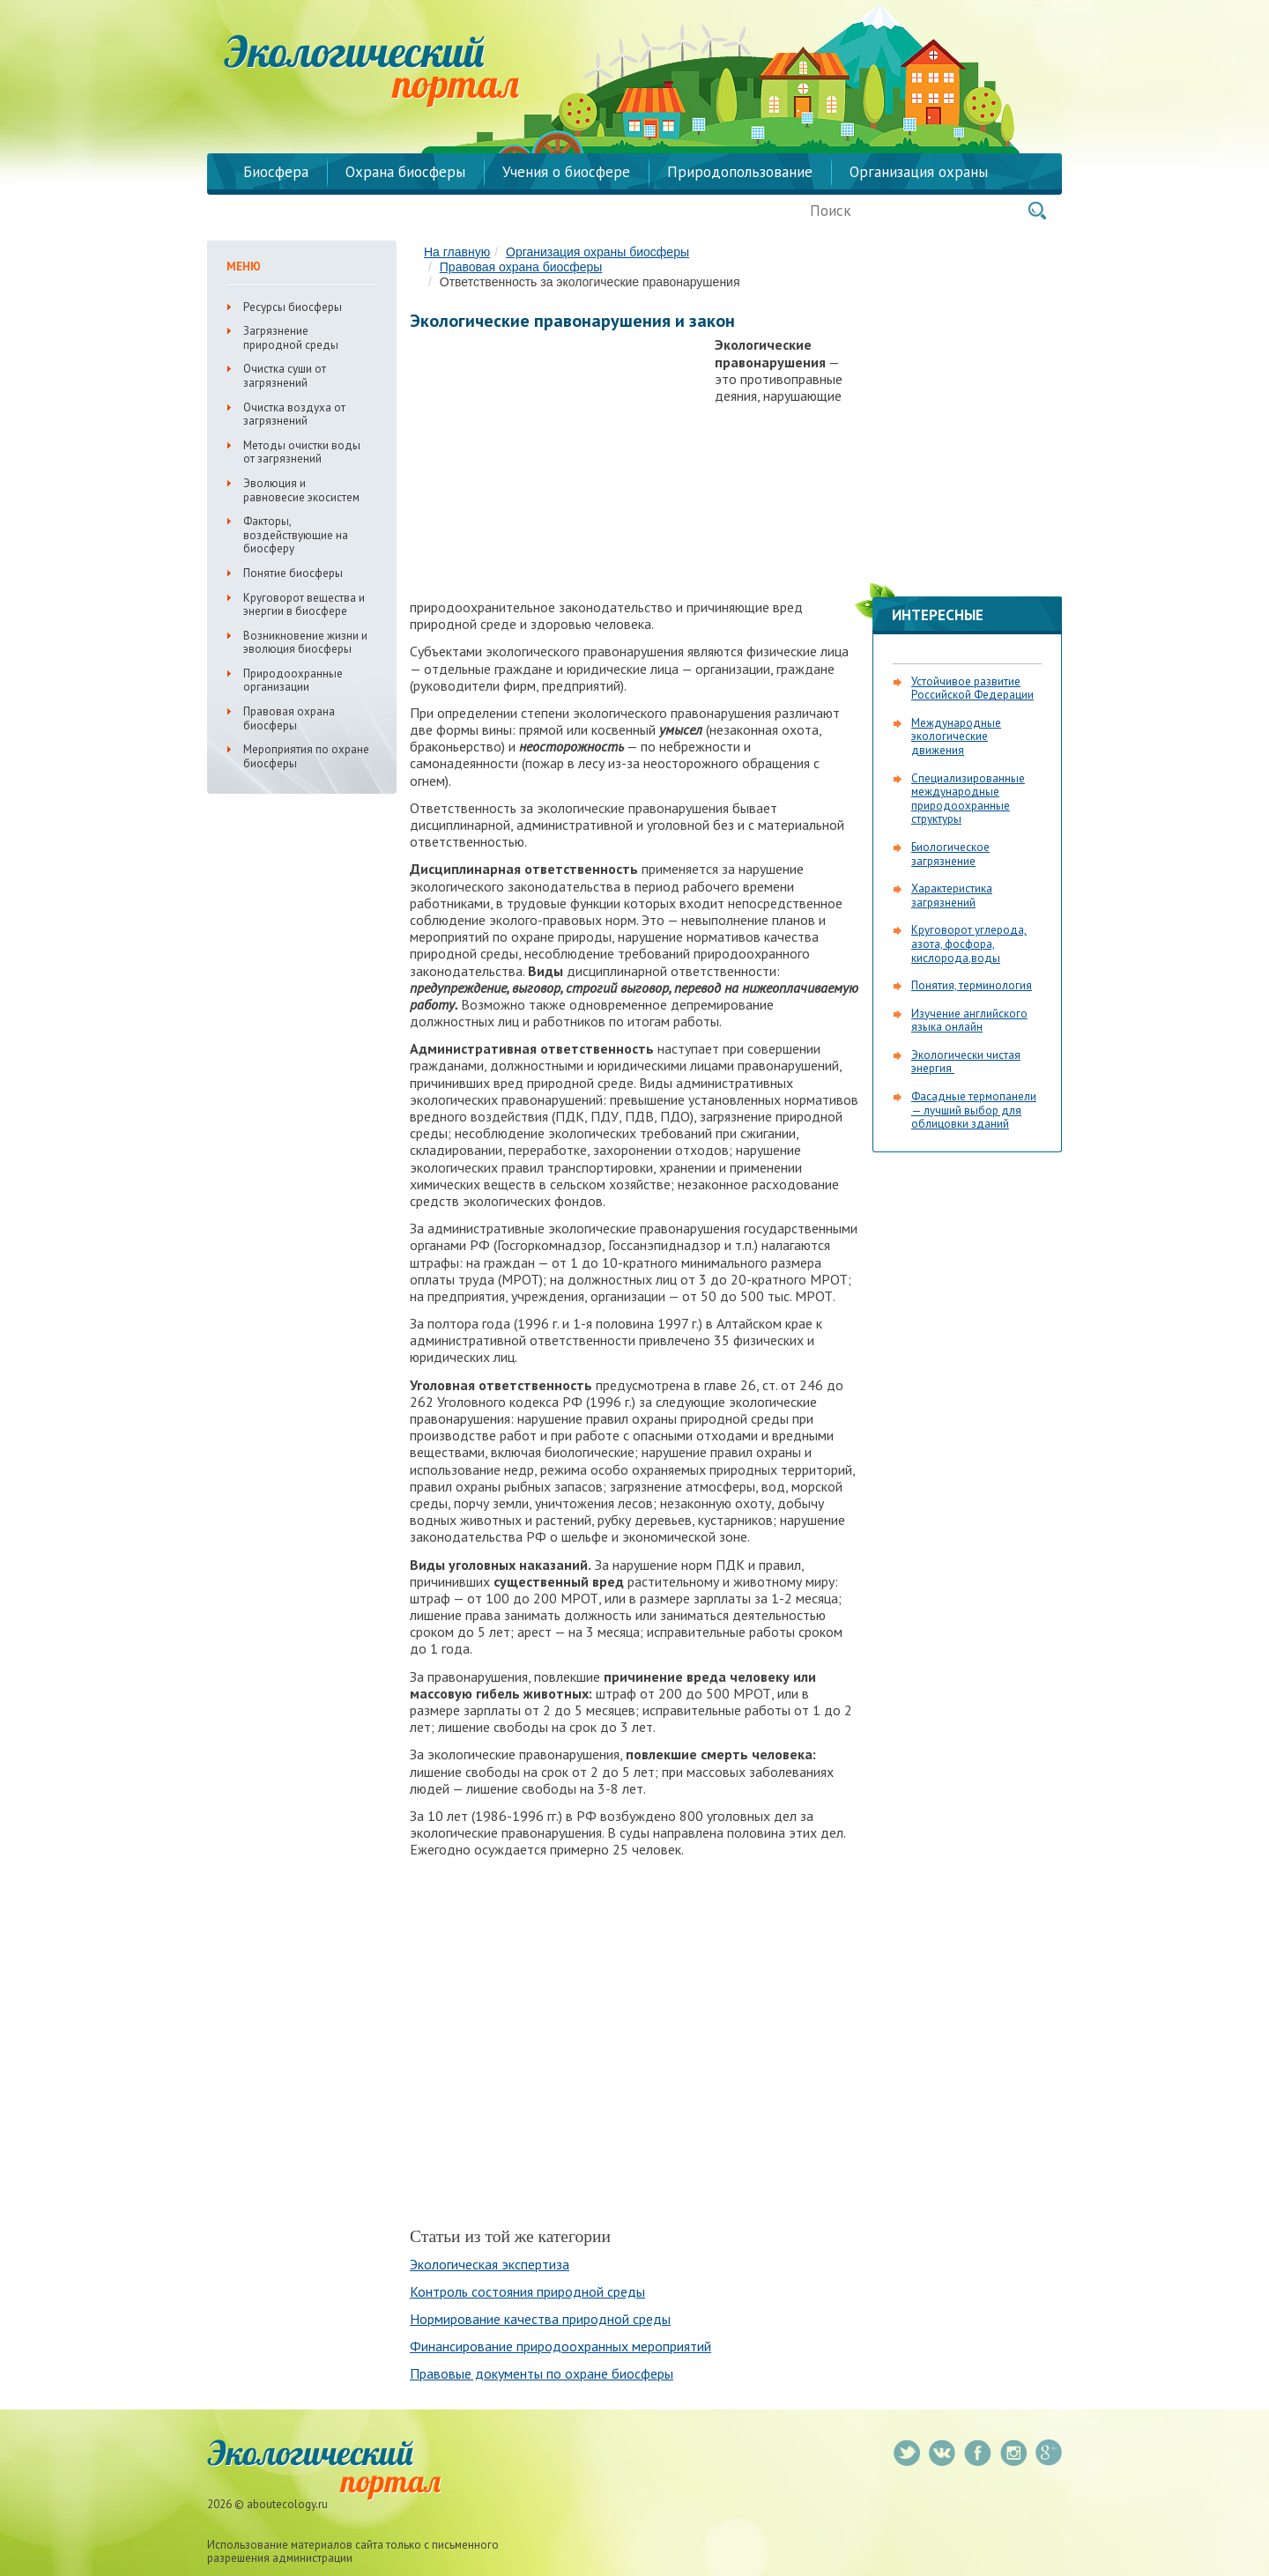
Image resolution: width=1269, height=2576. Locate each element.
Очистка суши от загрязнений (284, 375)
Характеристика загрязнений (951, 895)
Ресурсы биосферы (292, 307)
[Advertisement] (558, 463)
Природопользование (740, 171)
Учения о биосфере (566, 171)
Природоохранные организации (293, 680)
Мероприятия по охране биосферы (306, 756)
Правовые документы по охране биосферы (541, 2373)
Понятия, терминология (971, 985)
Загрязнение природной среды (290, 337)
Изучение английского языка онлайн (969, 1020)
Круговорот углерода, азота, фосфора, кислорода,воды (969, 943)
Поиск (1037, 210)
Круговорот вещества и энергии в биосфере (304, 604)
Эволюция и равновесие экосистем (301, 490)
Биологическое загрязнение (950, 854)
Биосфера (275, 171)
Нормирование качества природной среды (540, 2319)
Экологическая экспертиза (489, 2264)
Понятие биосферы (293, 573)
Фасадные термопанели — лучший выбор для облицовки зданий (973, 1110)
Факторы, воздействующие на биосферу (295, 535)
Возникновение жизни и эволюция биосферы (305, 642)
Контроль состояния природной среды (527, 2291)
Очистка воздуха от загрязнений (294, 414)
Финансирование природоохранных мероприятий (560, 2346)
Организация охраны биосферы (597, 252)
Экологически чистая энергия (965, 1062)
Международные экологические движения (956, 736)
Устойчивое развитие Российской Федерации (972, 688)
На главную (457, 252)
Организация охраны (919, 171)
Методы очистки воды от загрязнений (301, 452)
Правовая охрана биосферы (521, 267)
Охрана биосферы (405, 171)
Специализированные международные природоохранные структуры (968, 799)
